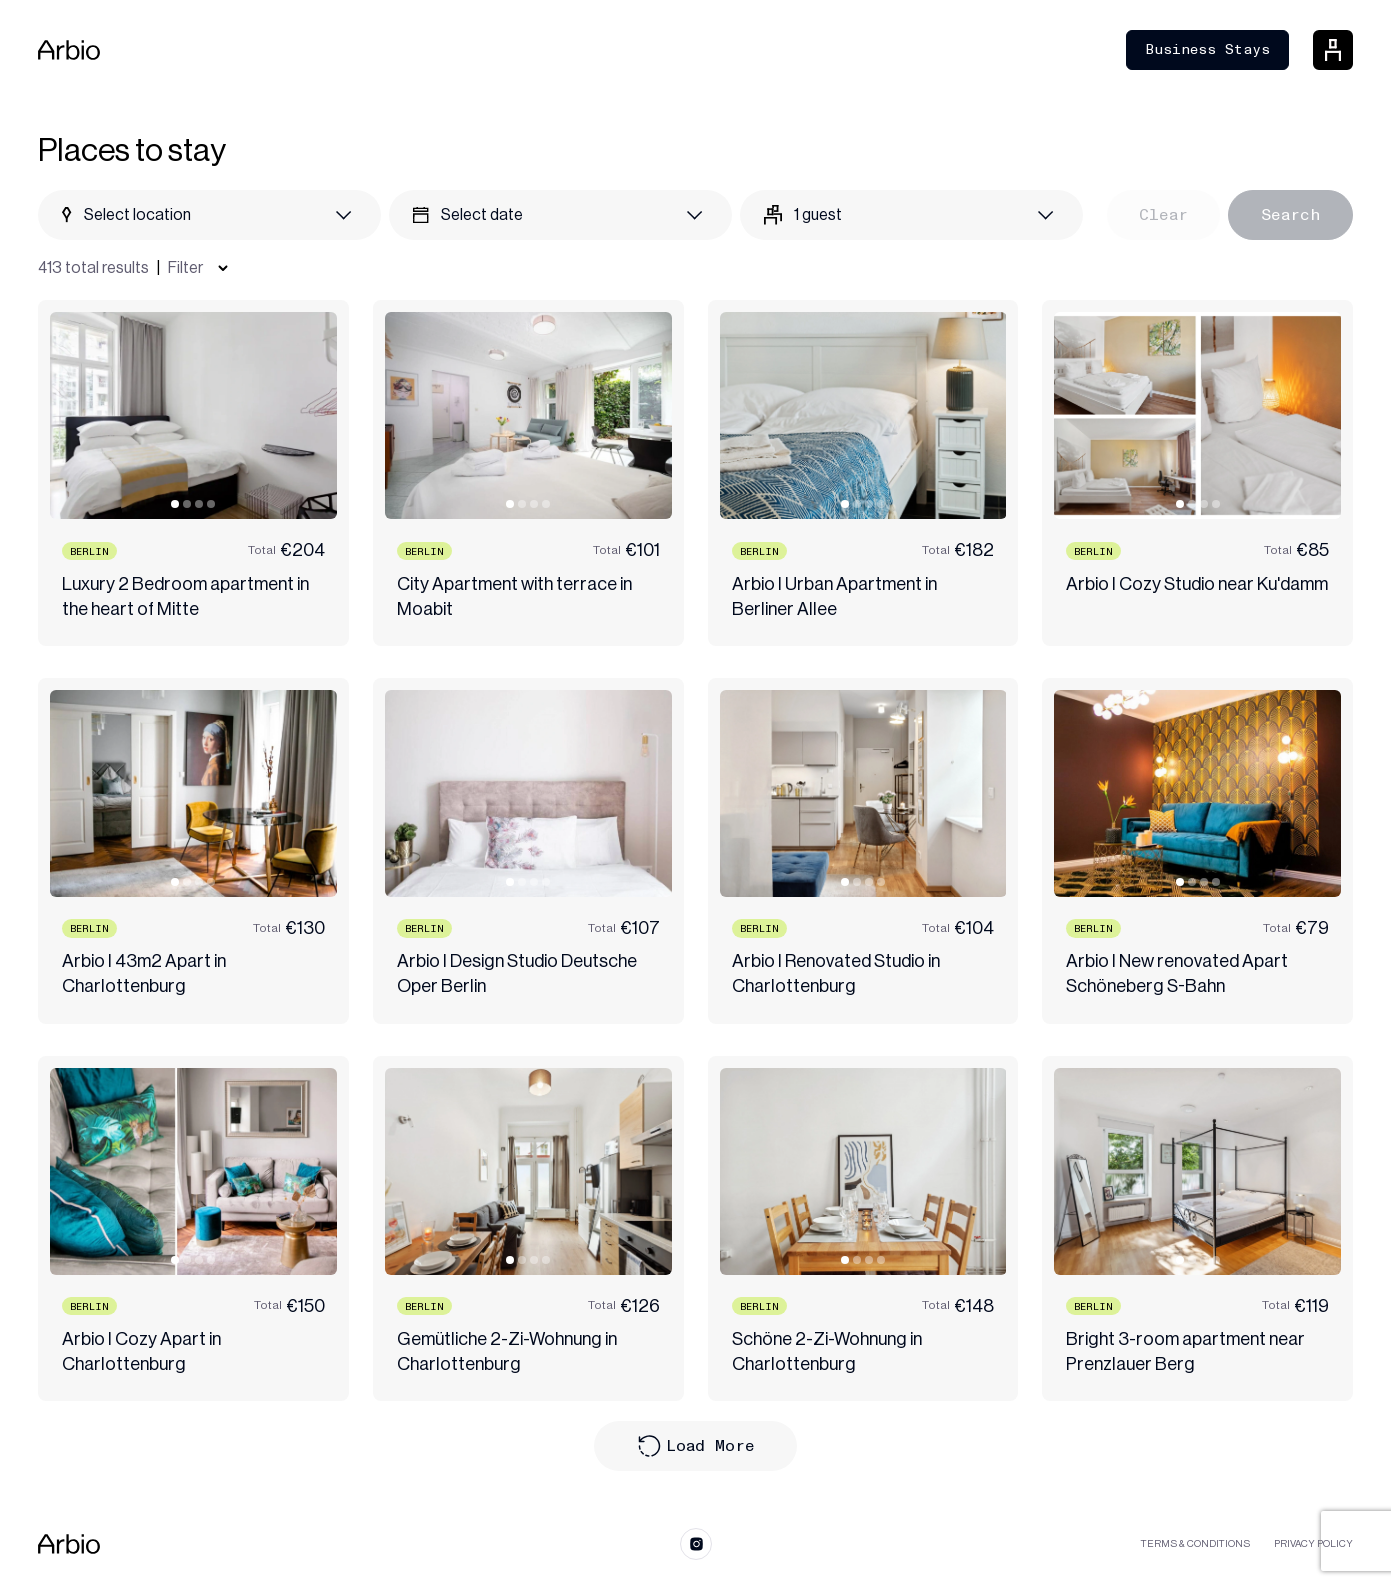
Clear (1163, 214)
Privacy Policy (1313, 1544)
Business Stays (1207, 49)
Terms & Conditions (1195, 1544)
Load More (696, 1446)
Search (1290, 214)
